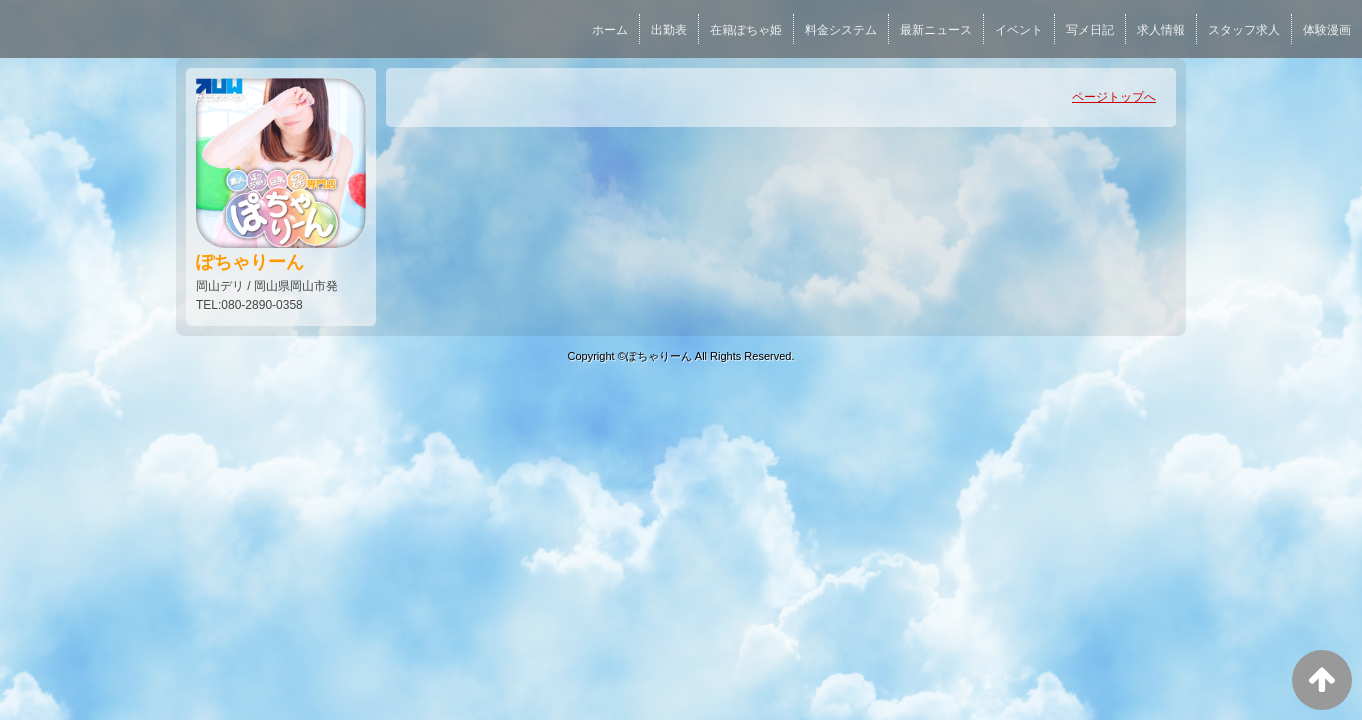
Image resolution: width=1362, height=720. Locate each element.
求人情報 (1161, 30)
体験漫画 (1327, 30)
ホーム (610, 30)
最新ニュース (936, 30)
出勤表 (669, 30)
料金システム (841, 30)
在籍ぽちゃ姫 (746, 30)
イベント (1019, 30)
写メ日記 (1090, 30)
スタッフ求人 (1244, 30)
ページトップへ (1114, 97)
